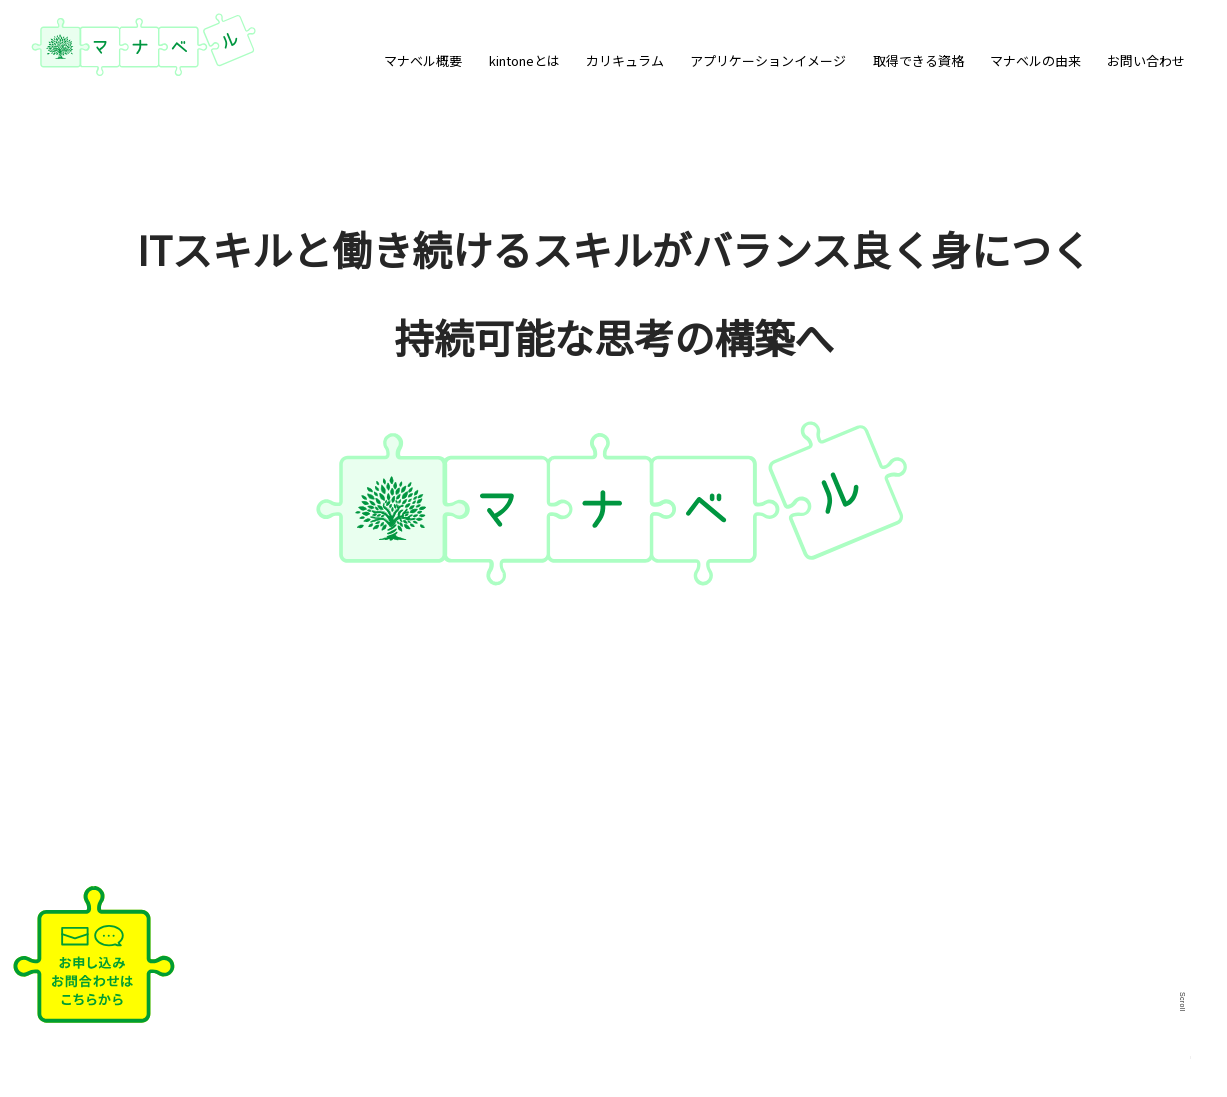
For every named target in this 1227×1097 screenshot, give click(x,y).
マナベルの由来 (1035, 60)
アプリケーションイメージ (768, 60)
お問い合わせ (1146, 60)
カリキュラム (625, 60)
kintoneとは (524, 60)
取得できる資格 (918, 60)
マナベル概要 (423, 60)
